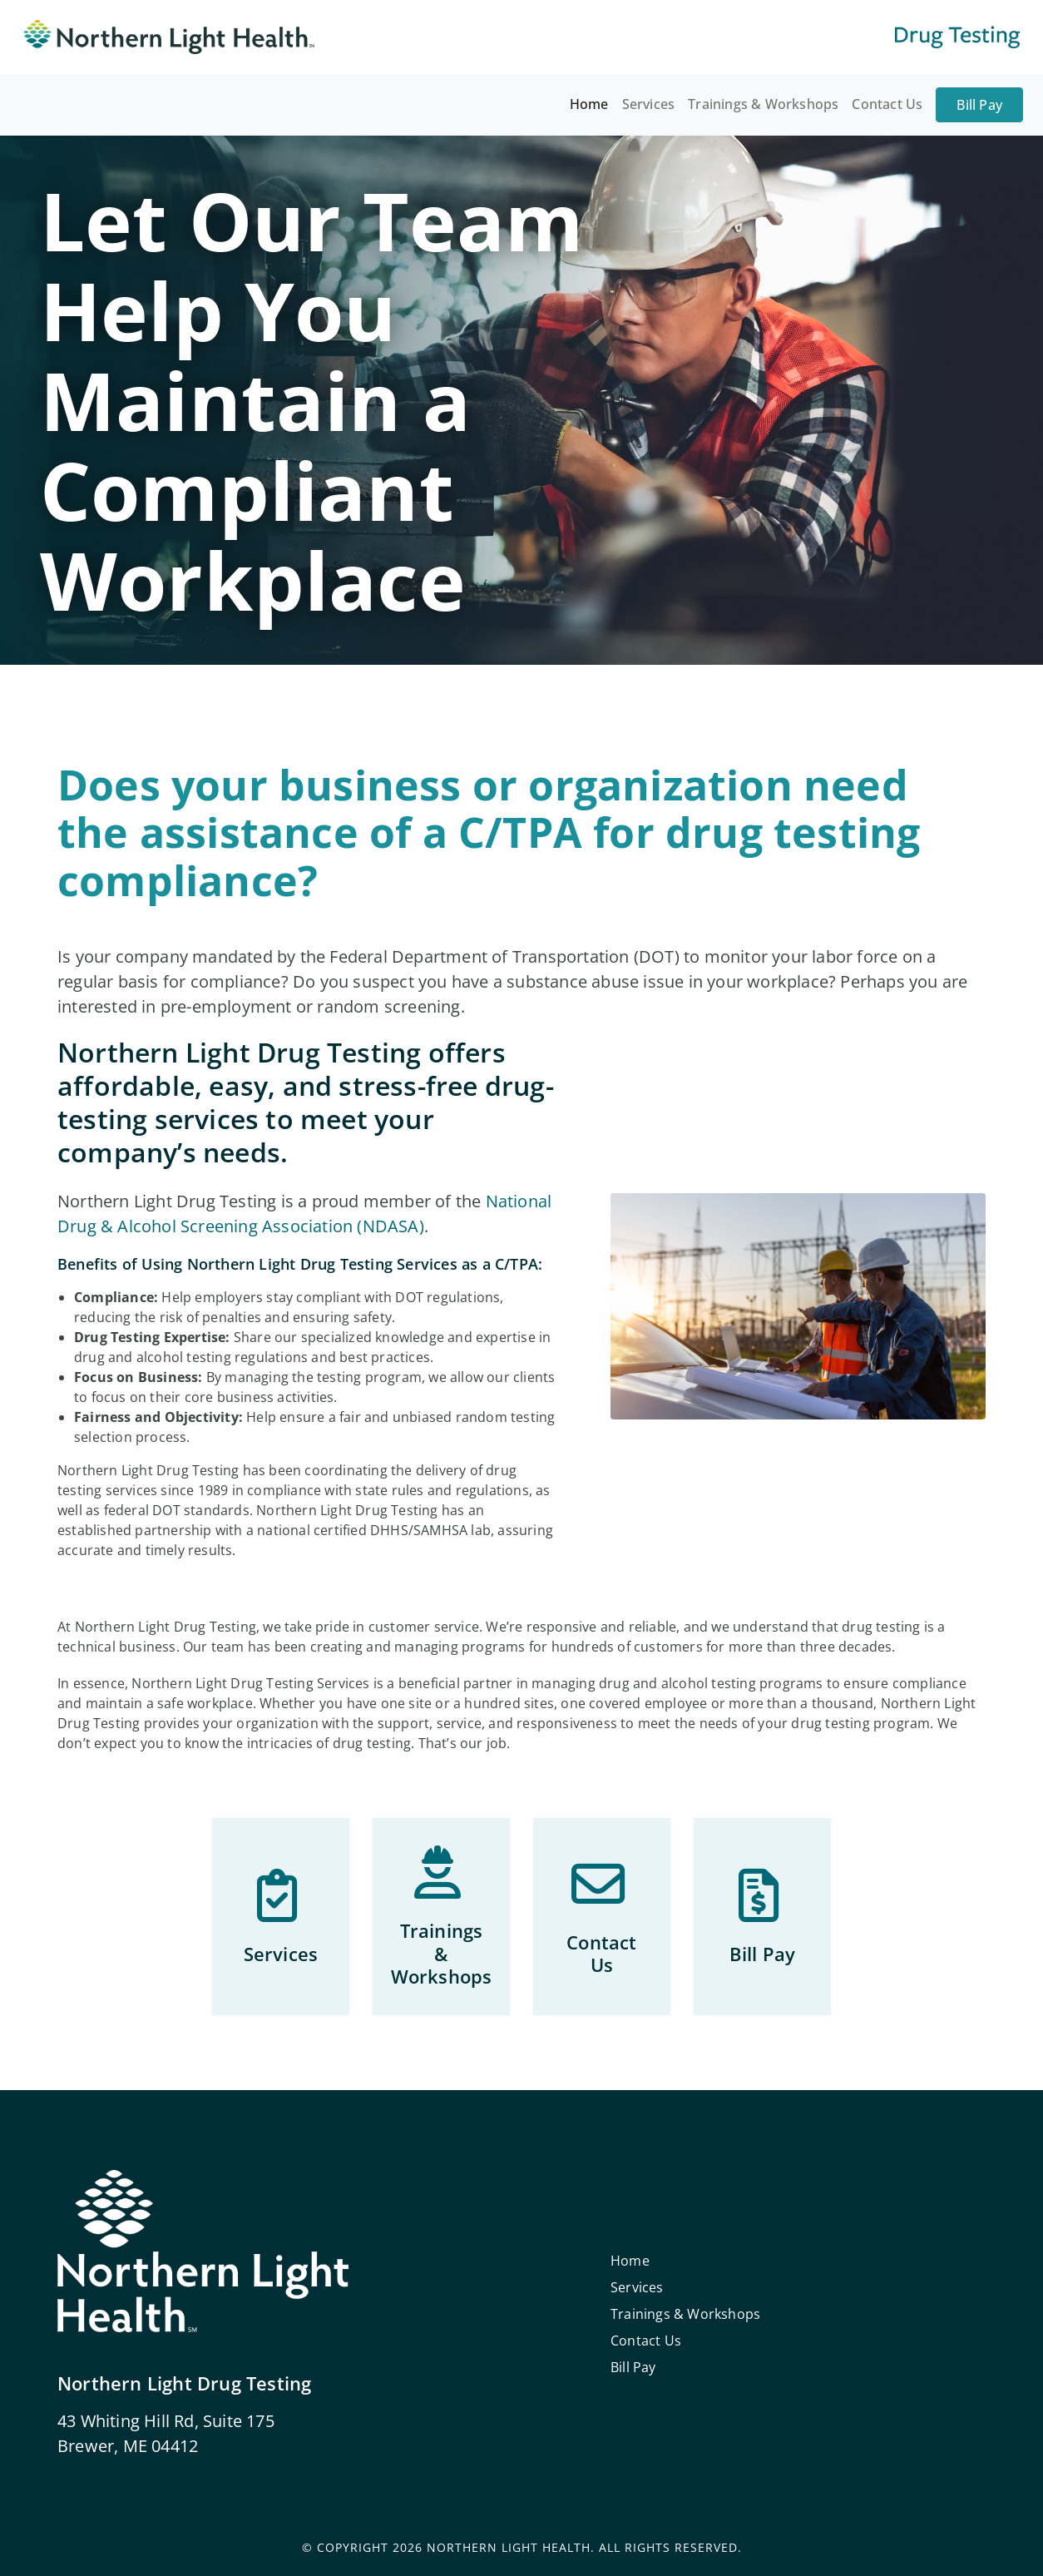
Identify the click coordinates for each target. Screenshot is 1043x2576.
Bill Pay (979, 105)
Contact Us (887, 104)
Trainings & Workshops (763, 104)
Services (648, 104)
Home (589, 104)
